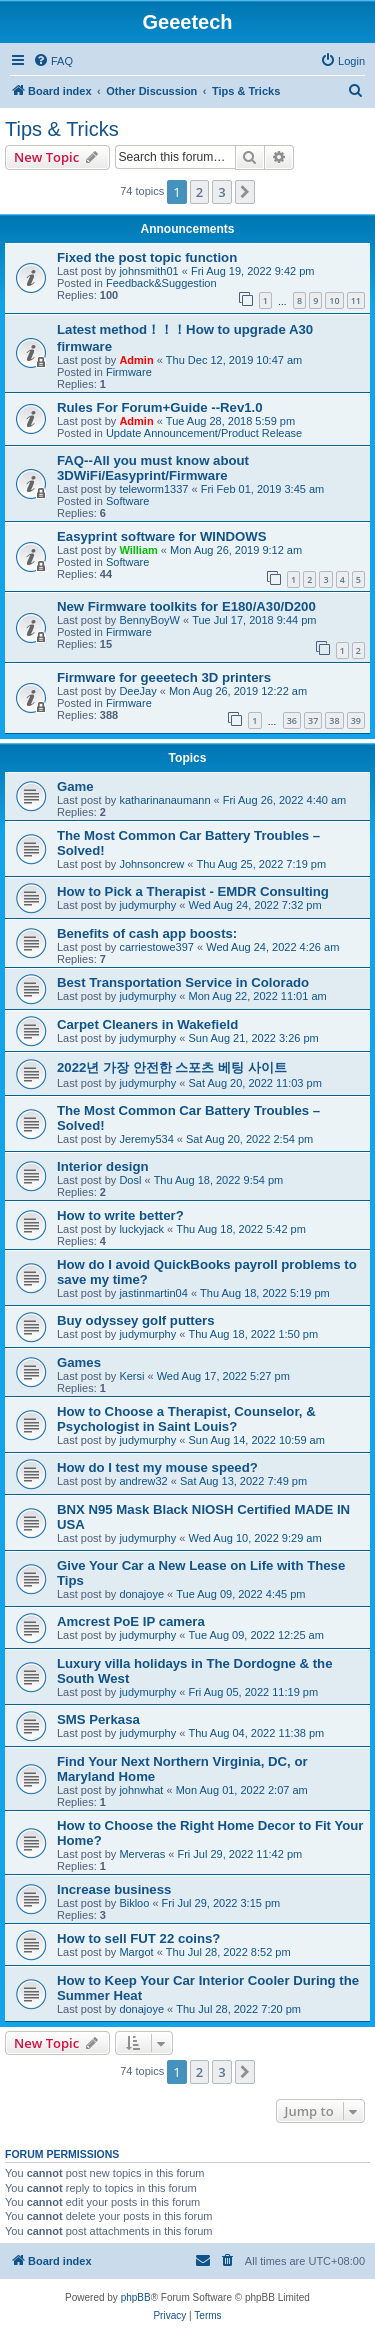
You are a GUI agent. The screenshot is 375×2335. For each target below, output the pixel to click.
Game (75, 786)
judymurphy (147, 905)
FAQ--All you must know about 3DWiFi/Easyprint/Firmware (153, 468)
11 (356, 300)
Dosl (130, 1180)
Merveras (142, 1854)
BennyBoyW (149, 620)
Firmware (129, 372)
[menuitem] (53, 61)
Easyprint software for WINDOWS (162, 536)
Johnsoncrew (151, 864)
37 (313, 720)
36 (292, 720)
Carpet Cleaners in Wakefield (147, 1024)
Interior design (103, 1166)
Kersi (131, 1376)
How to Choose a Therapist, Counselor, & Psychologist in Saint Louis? (186, 1419)
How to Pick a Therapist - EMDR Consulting (193, 891)
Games (79, 1362)
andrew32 (143, 1481)
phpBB (136, 2297)
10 (334, 300)
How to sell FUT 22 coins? (138, 1938)
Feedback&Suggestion (161, 283)
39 (356, 720)
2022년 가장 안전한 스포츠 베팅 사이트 (172, 1067)
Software (127, 501)
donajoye (141, 1594)
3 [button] (221, 192)
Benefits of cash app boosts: (147, 933)
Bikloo (134, 1903)
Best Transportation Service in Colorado (183, 982)
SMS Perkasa (98, 1719)
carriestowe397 (156, 947)
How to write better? (120, 1215)
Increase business (114, 1889)
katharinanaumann (164, 800)
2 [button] (199, 192)
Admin (136, 360)
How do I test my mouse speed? (157, 1467)
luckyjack (141, 1229)
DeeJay (137, 691)
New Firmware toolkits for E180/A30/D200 (186, 606)
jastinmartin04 (153, 1293)
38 (334, 720)
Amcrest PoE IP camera (131, 1621)
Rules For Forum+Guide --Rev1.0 (160, 407)
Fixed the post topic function (147, 257)
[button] (245, 192)
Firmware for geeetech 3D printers (164, 677)
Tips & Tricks (62, 129)
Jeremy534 (146, 1139)
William (138, 550)
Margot (136, 1952)
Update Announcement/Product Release (204, 433)
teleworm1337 (153, 489)
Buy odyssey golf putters (136, 1320)
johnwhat (141, 1790)
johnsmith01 (148, 271)
